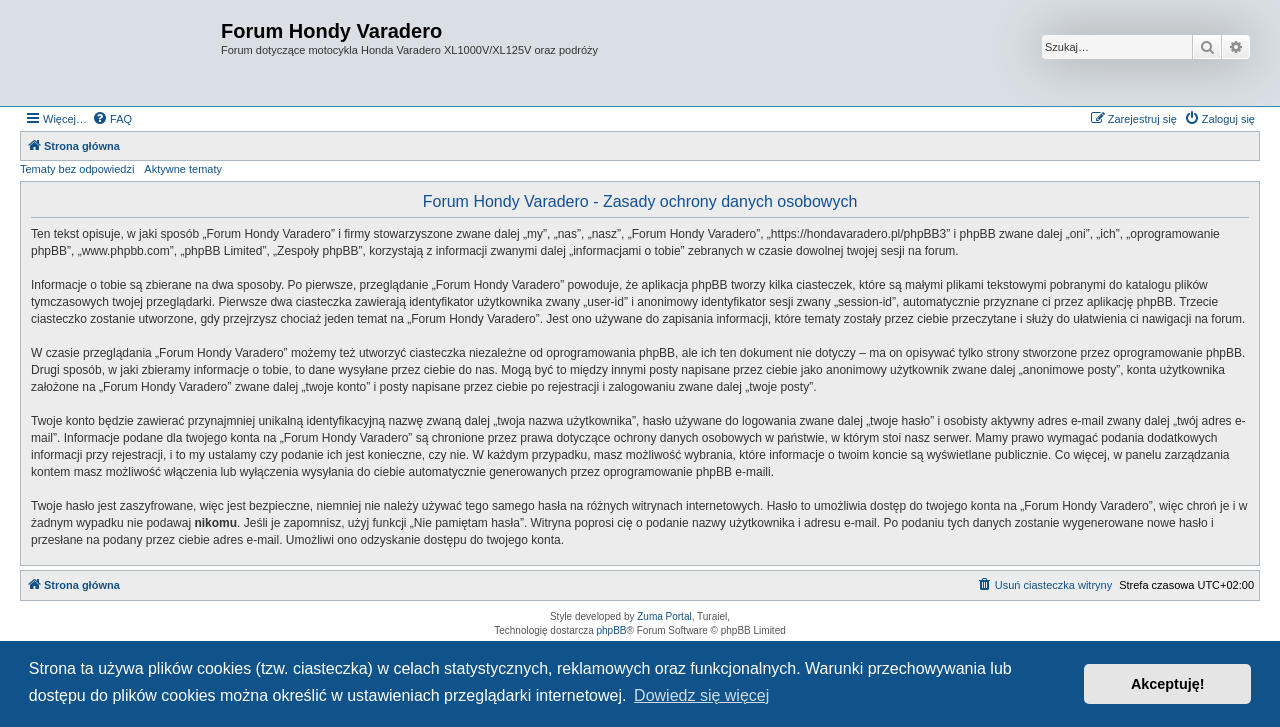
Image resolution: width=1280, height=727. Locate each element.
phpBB (612, 630)
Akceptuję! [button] (1168, 684)
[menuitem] (112, 119)
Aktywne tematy (183, 169)
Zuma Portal (664, 616)
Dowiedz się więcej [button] (701, 695)
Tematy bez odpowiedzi (77, 169)
